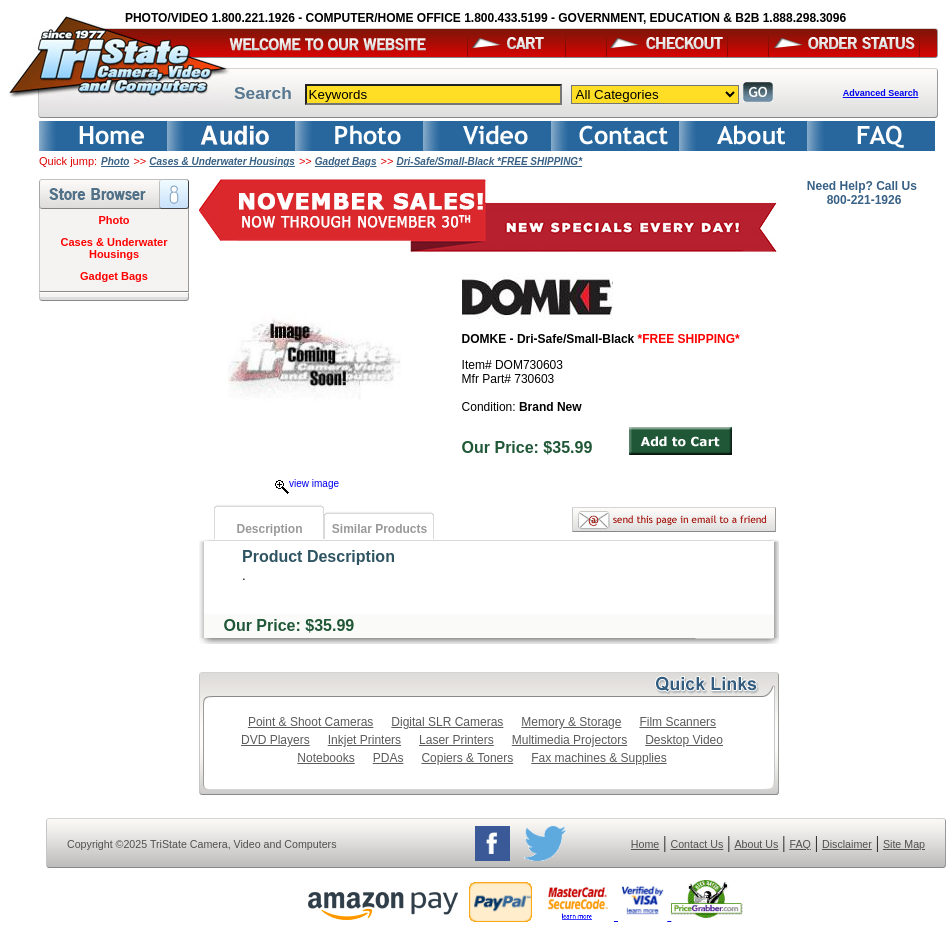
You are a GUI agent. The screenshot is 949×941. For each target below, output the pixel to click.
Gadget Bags (346, 161)
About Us (756, 844)
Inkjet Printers (364, 740)
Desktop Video (684, 740)
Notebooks (325, 758)
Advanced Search (881, 93)
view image (307, 483)
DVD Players (275, 740)
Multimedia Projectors (569, 740)
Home (645, 844)
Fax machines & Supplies (598, 758)
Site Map (904, 844)
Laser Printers (456, 740)
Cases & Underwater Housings (222, 161)
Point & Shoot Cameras (310, 722)
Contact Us (697, 844)
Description (269, 529)
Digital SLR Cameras (447, 722)
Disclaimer (847, 844)
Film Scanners (677, 722)
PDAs (388, 758)
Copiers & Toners (467, 758)
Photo (115, 161)
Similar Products (379, 529)
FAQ (799, 844)
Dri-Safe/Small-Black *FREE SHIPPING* (489, 161)
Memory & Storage (571, 722)
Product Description (318, 556)
